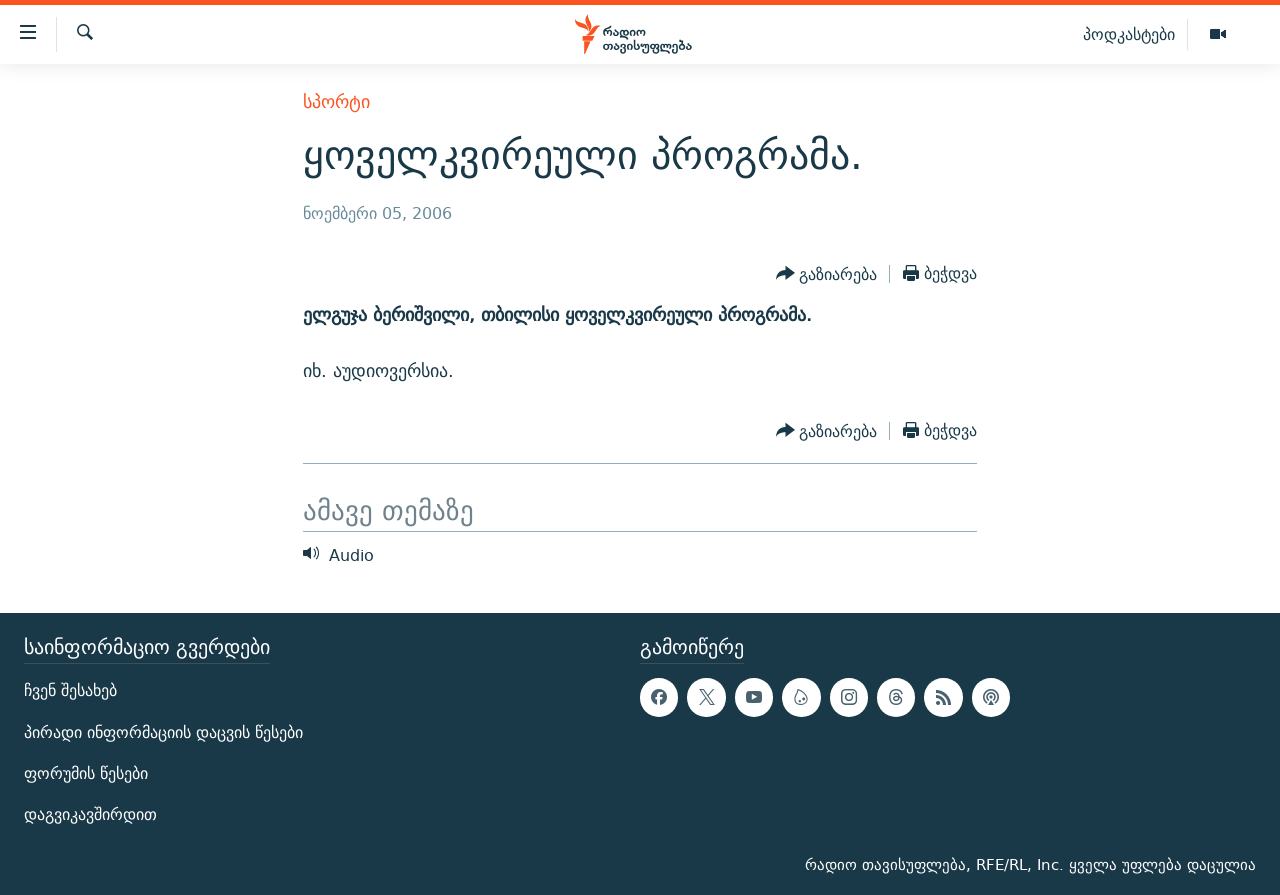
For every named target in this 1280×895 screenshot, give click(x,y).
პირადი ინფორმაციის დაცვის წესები (163, 732)
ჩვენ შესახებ (70, 690)
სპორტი (336, 101)
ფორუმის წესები (86, 773)
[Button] (827, 274)
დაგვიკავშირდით (90, 814)
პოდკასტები (1129, 34)
